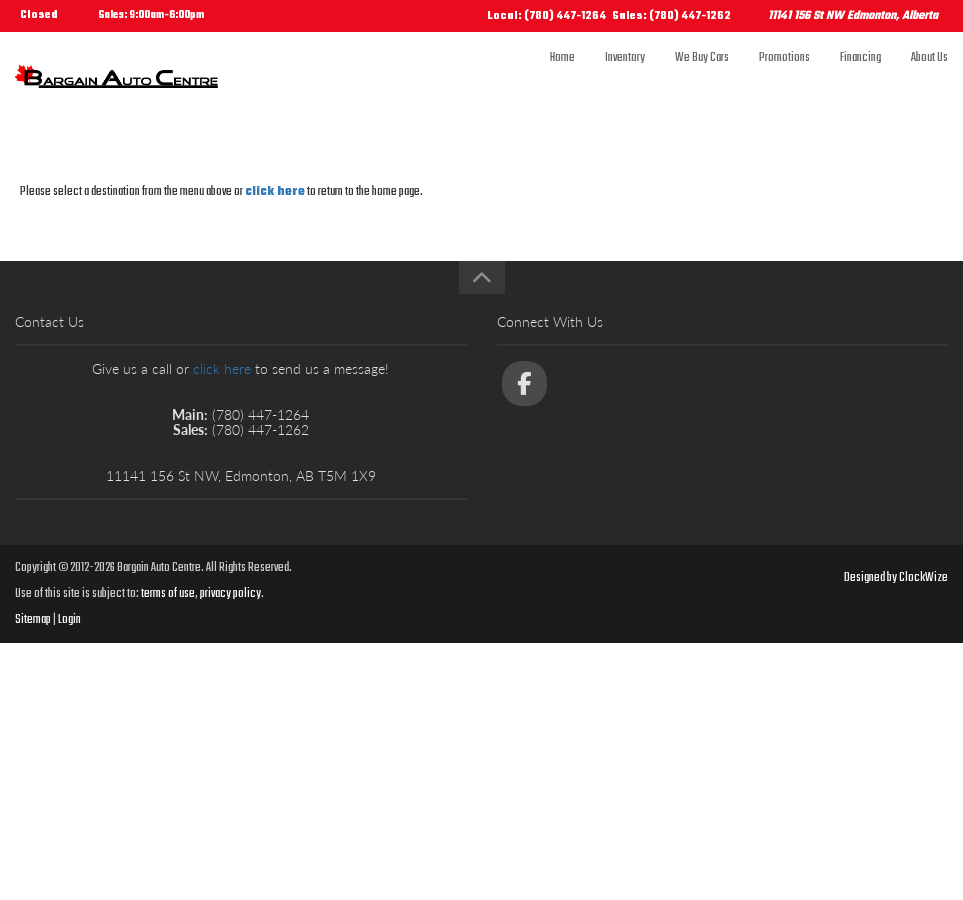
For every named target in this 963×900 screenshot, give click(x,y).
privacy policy (230, 594)
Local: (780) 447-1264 (547, 16)
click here (275, 192)
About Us (929, 77)
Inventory (625, 77)
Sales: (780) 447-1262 (671, 16)
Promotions (784, 77)
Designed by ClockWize (896, 578)
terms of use (168, 594)
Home (562, 77)
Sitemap (33, 620)
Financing (860, 77)
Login (69, 620)
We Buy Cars (702, 77)
